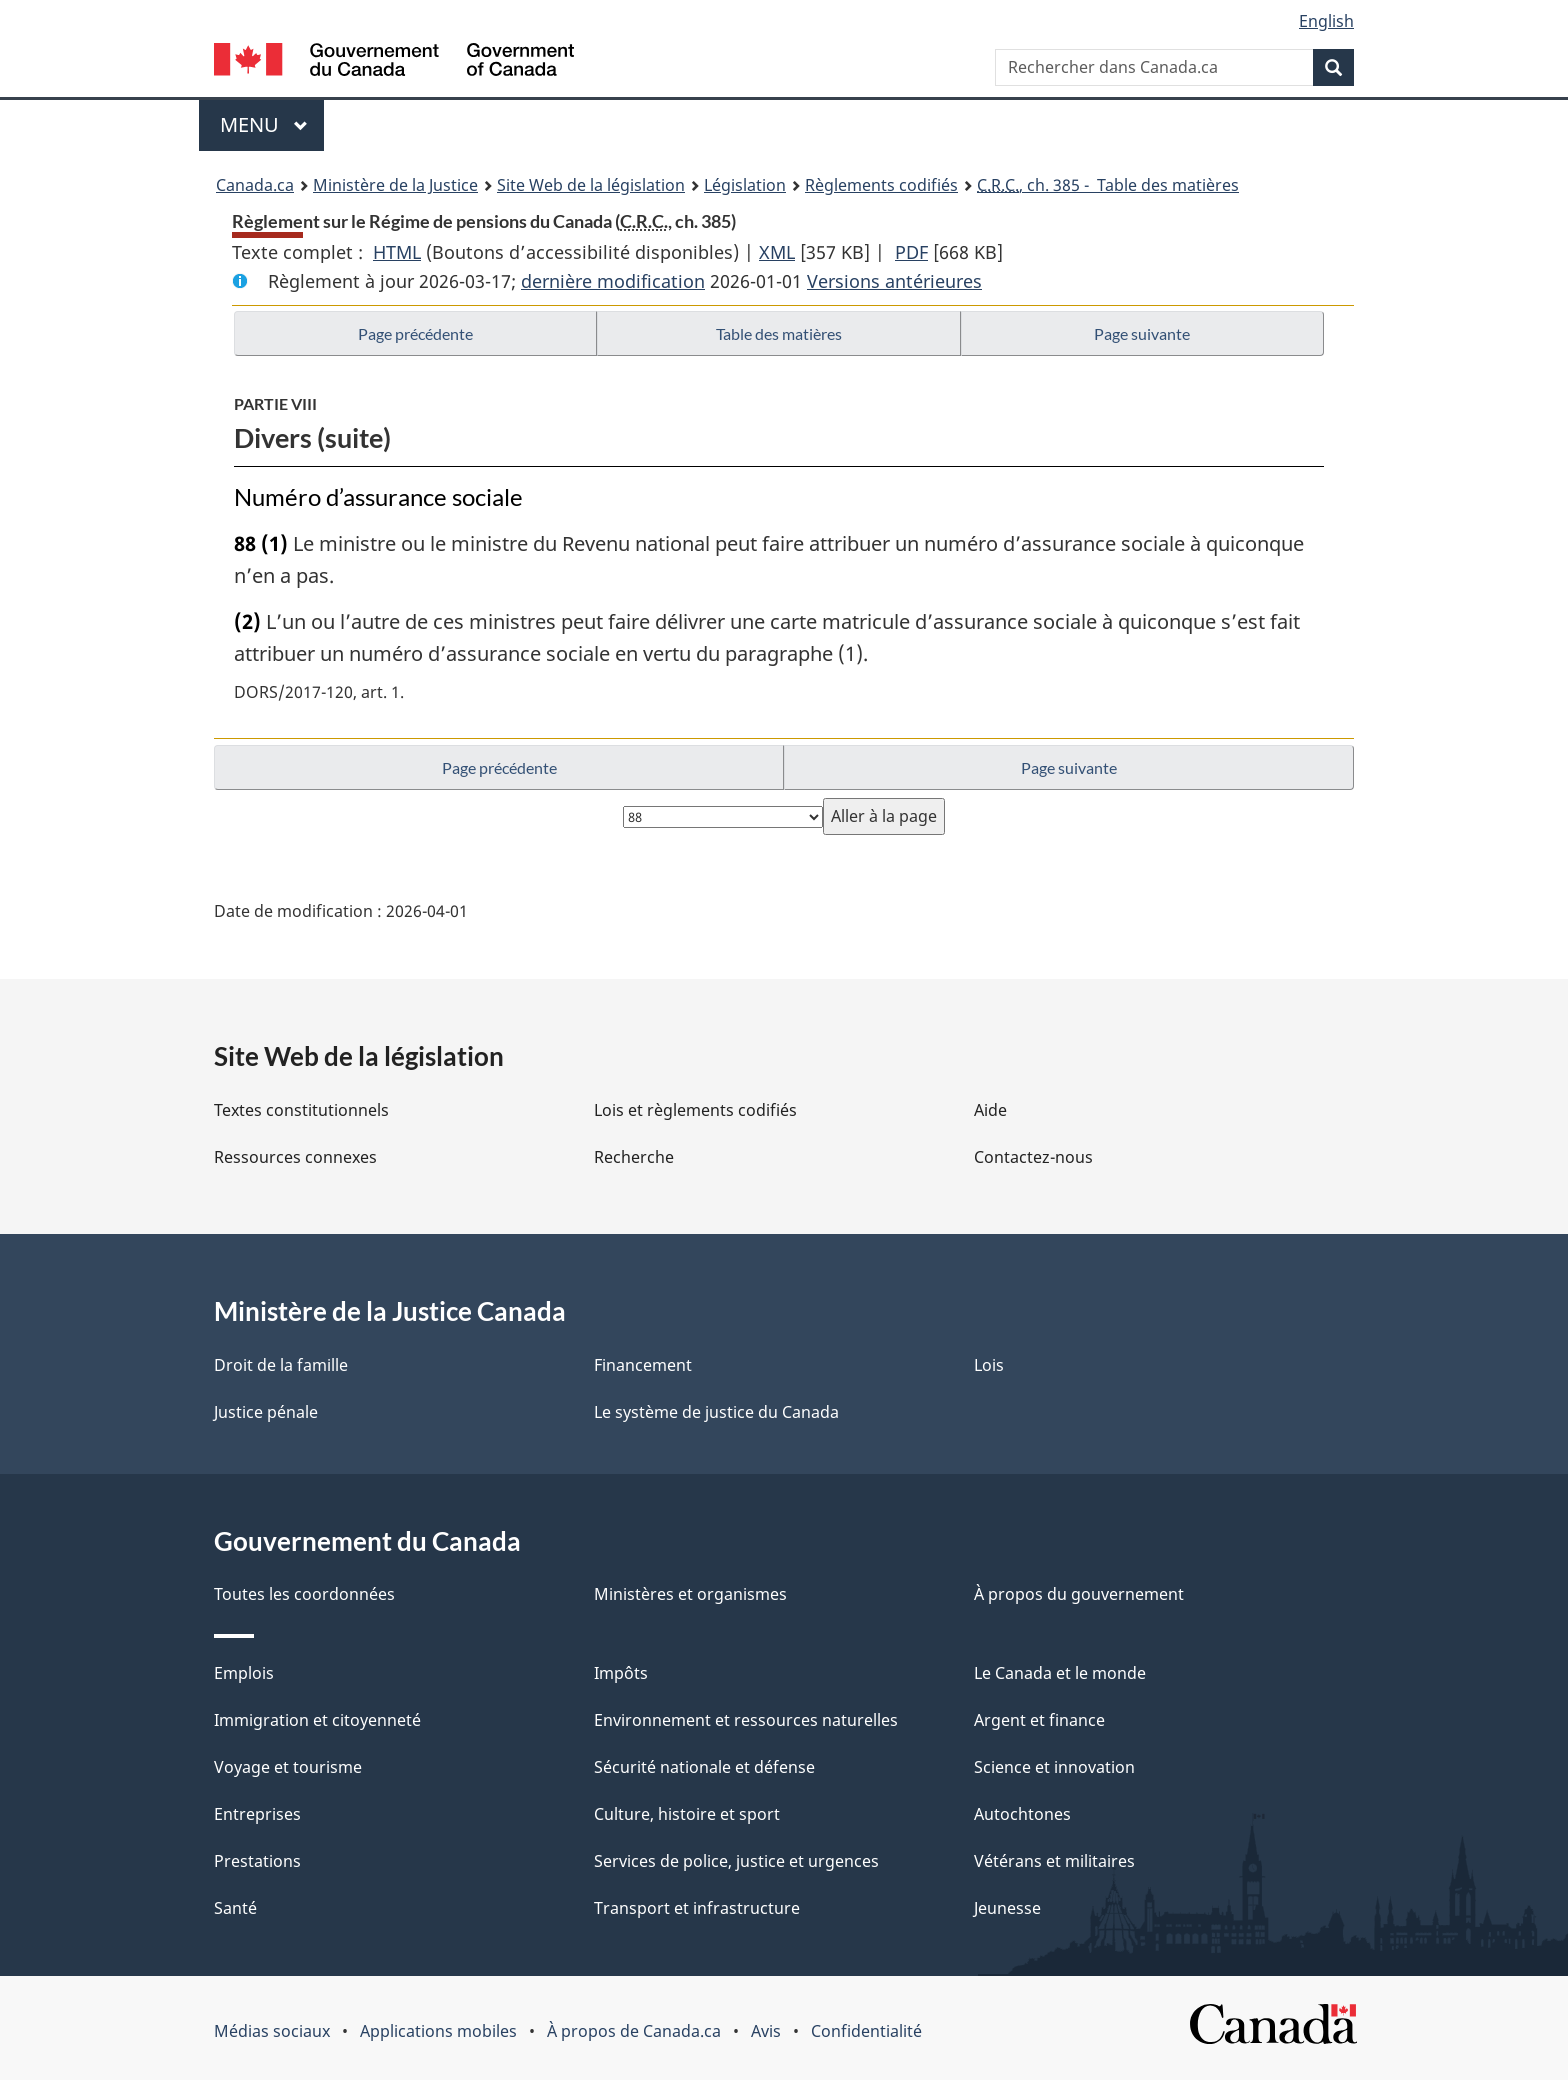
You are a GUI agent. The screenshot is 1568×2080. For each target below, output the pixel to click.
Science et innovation (1054, 1767)
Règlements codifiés (881, 185)
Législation (745, 185)
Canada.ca (255, 185)
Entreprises (257, 1814)
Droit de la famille (281, 1365)
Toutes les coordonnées (304, 1594)
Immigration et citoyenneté (317, 1720)
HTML (397, 252)
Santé (235, 1908)
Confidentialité (866, 2031)
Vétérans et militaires (1054, 1861)
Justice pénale (266, 1412)
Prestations (257, 1861)
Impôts (621, 1673)
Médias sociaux (272, 2031)
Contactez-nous (1033, 1157)
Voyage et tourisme (288, 1767)
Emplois (244, 1673)
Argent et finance (1039, 1720)
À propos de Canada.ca (634, 2031)
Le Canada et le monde (1060, 1673)
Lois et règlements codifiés (695, 1110)
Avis (766, 2031)
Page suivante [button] (1142, 333)
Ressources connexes (295, 1157)
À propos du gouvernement (1079, 1594)
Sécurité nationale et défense (704, 1767)
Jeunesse (1007, 1908)
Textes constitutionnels (301, 1110)
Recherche (634, 1157)
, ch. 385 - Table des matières (1108, 185)
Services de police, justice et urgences (736, 1861)
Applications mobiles (438, 2031)
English (1326, 21)
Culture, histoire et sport (687, 1814)
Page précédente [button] (415, 333)
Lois (989, 1365)
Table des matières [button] (779, 333)
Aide (990, 1110)
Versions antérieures (894, 281)
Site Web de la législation (591, 185)
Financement (643, 1365)
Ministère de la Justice (395, 185)
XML (777, 252)
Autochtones (1022, 1814)
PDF (911, 252)
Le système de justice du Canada (716, 1412)
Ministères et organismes (690, 1594)
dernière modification (613, 281)
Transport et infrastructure (697, 1908)
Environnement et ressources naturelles (746, 1720)
